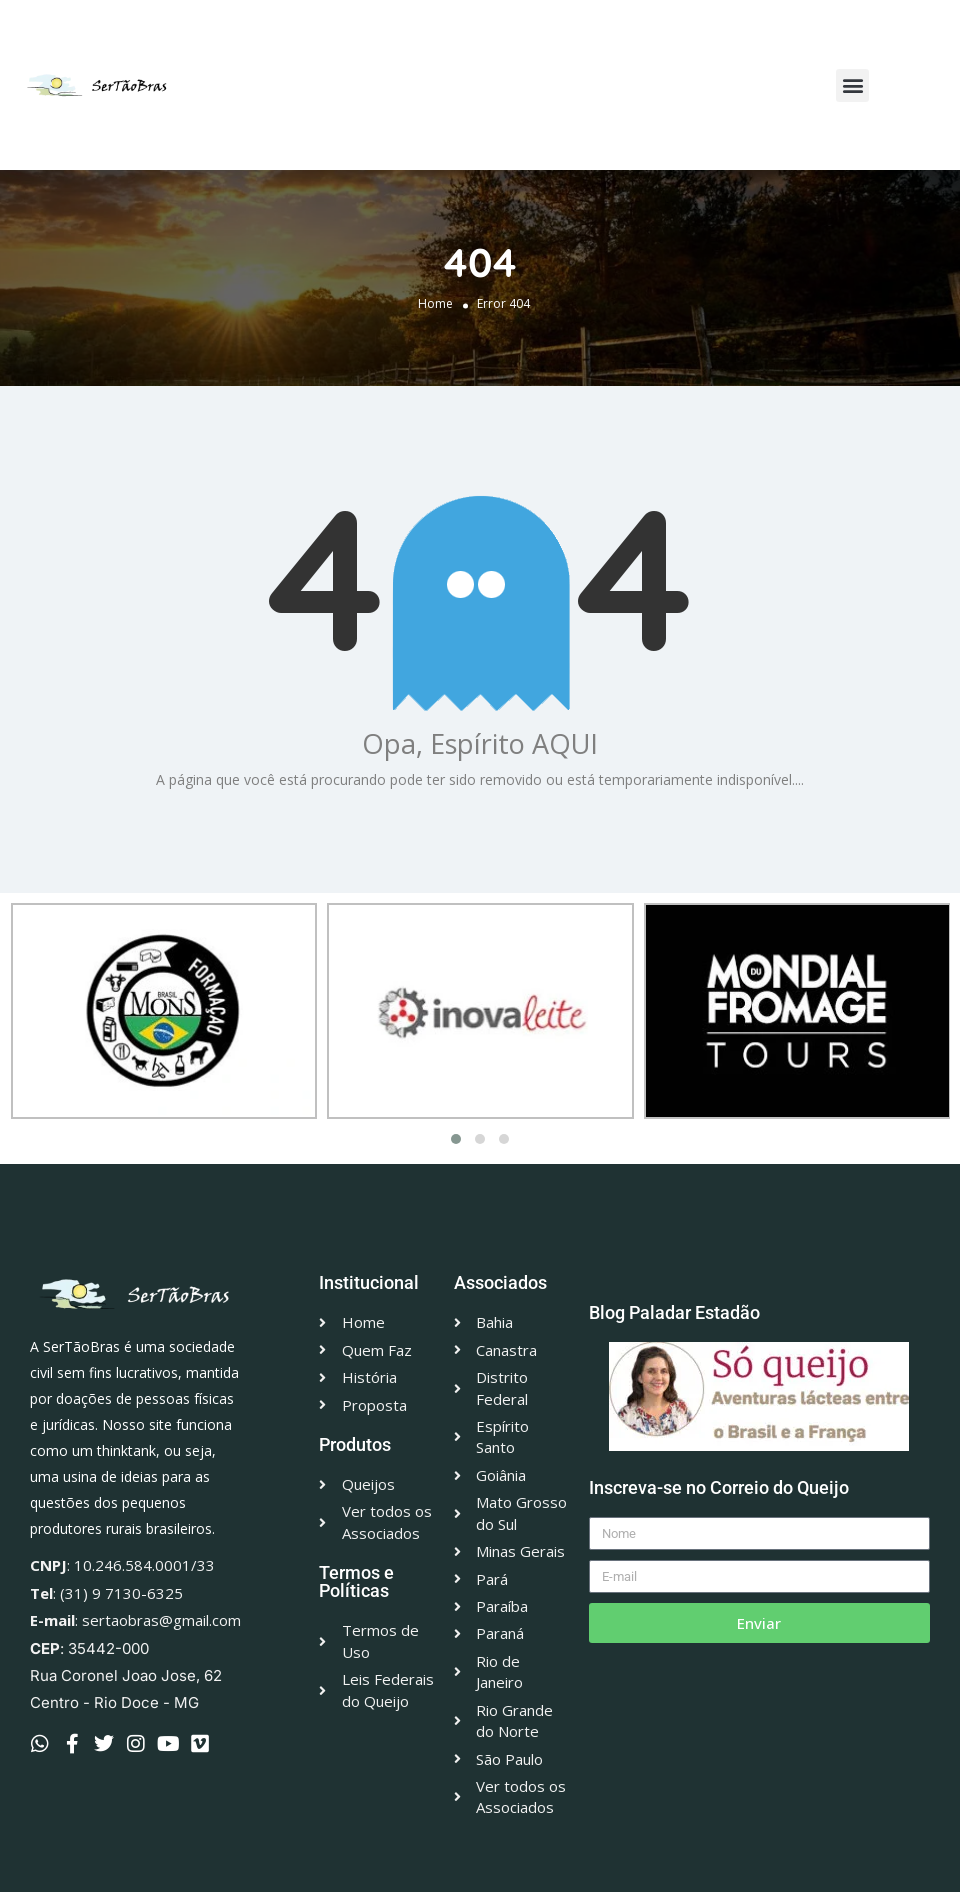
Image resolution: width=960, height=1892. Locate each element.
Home (435, 303)
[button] (852, 85)
